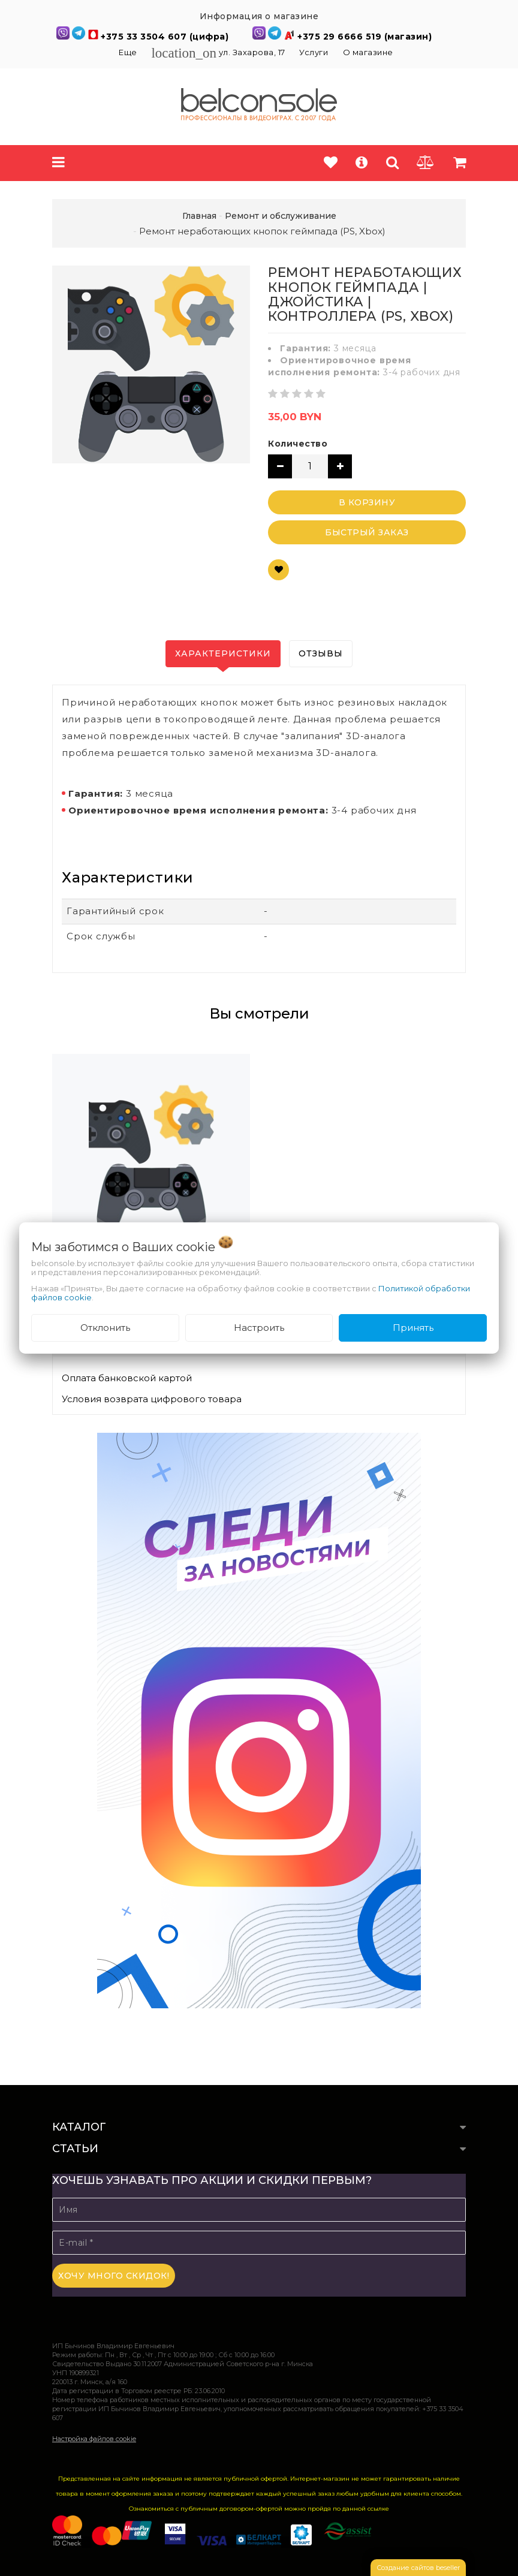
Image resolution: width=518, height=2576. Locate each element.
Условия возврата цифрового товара (152, 1399)
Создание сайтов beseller (418, 2567)
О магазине (368, 52)
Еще (129, 52)
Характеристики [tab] (223, 653)
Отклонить (105, 1327)
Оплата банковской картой (127, 1378)
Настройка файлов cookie (94, 2439)
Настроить (259, 1327)
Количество (297, 443)
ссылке (378, 2508)
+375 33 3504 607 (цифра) (166, 36)
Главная (199, 215)
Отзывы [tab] (321, 653)
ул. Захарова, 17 (219, 52)
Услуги (313, 52)
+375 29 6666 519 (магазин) (364, 36)
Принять (413, 1327)
